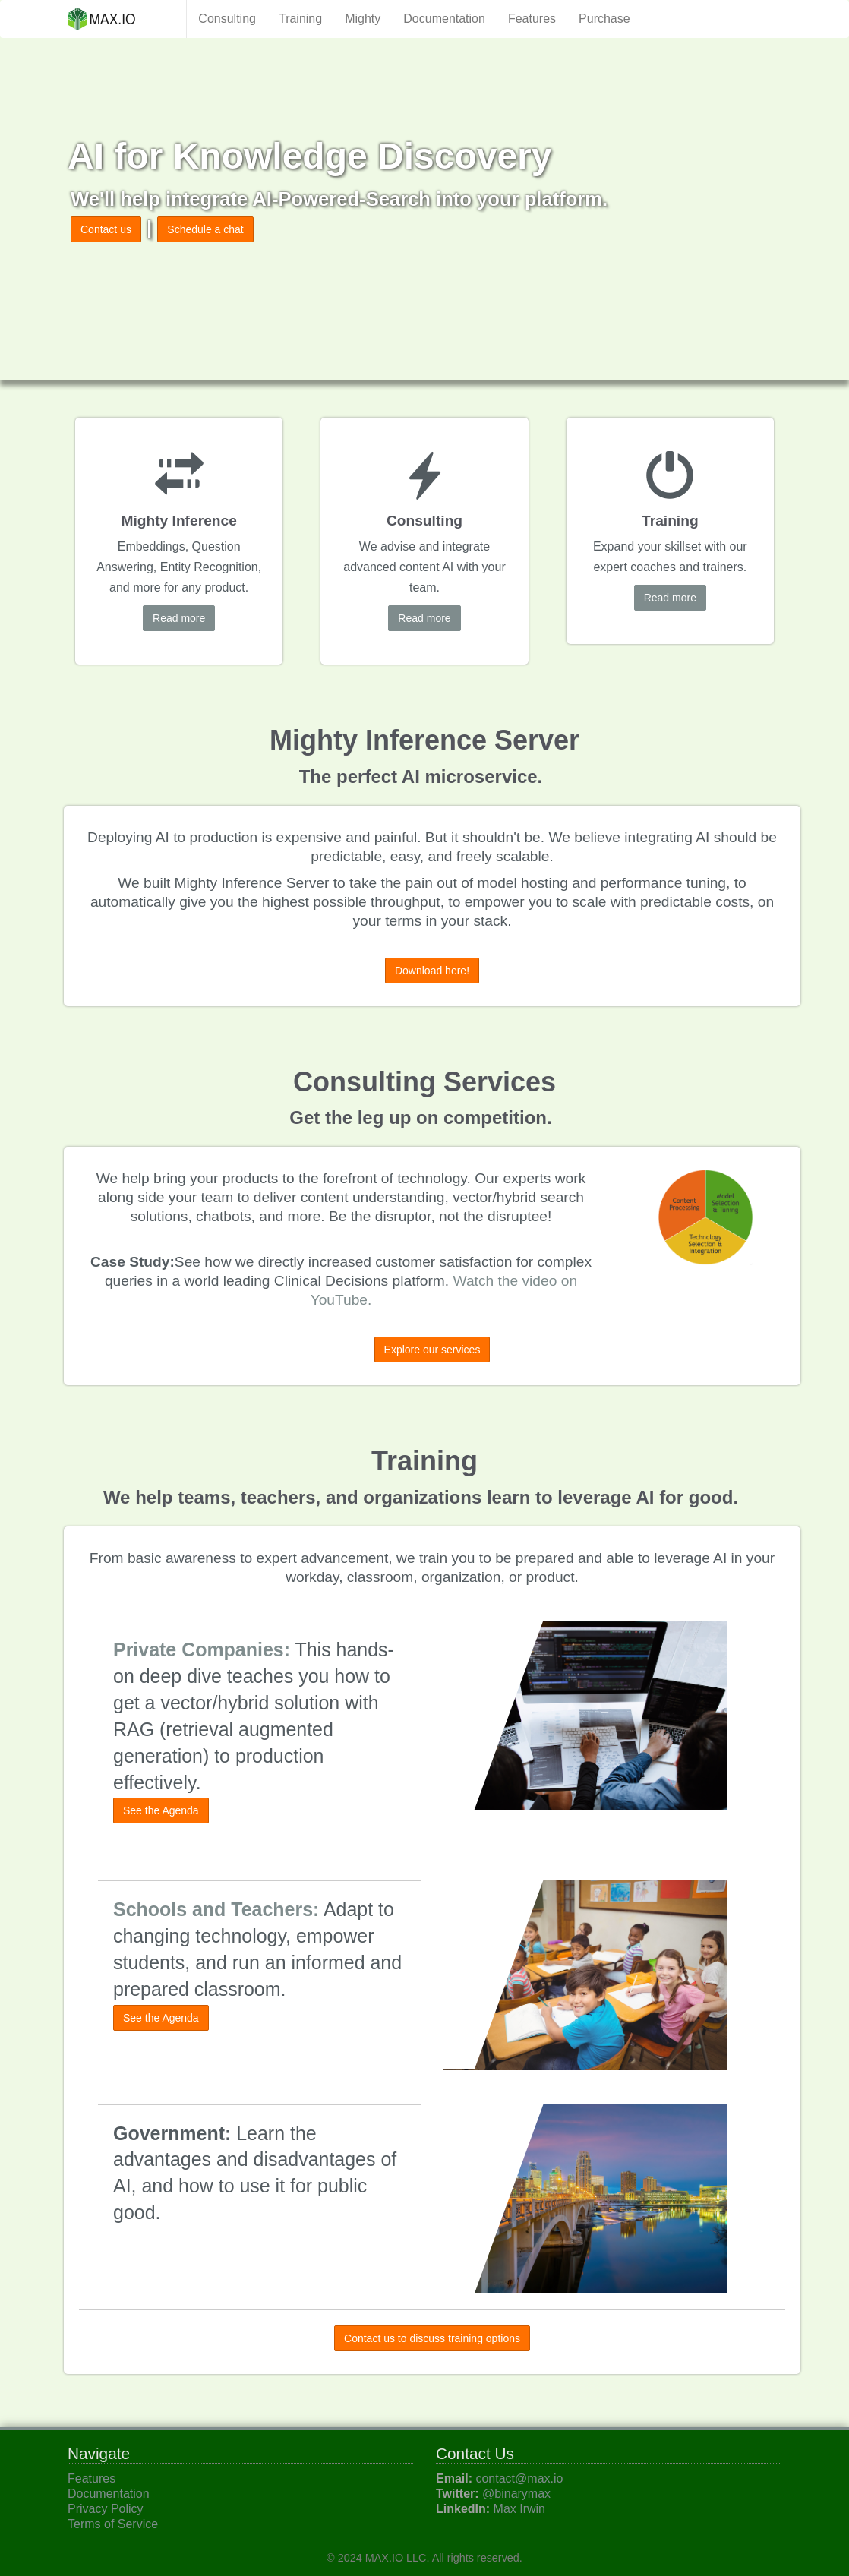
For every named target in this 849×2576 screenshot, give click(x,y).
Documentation (444, 18)
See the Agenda (161, 1810)
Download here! (432, 970)
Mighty (362, 18)
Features (532, 18)
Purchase (604, 18)
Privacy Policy (106, 2508)
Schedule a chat (205, 229)
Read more (179, 618)
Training (300, 18)
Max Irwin (519, 2508)
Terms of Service (113, 2524)
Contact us (105, 229)
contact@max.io (519, 2478)
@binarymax (516, 2493)
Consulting (227, 18)
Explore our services (432, 1349)
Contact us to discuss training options (432, 2338)
